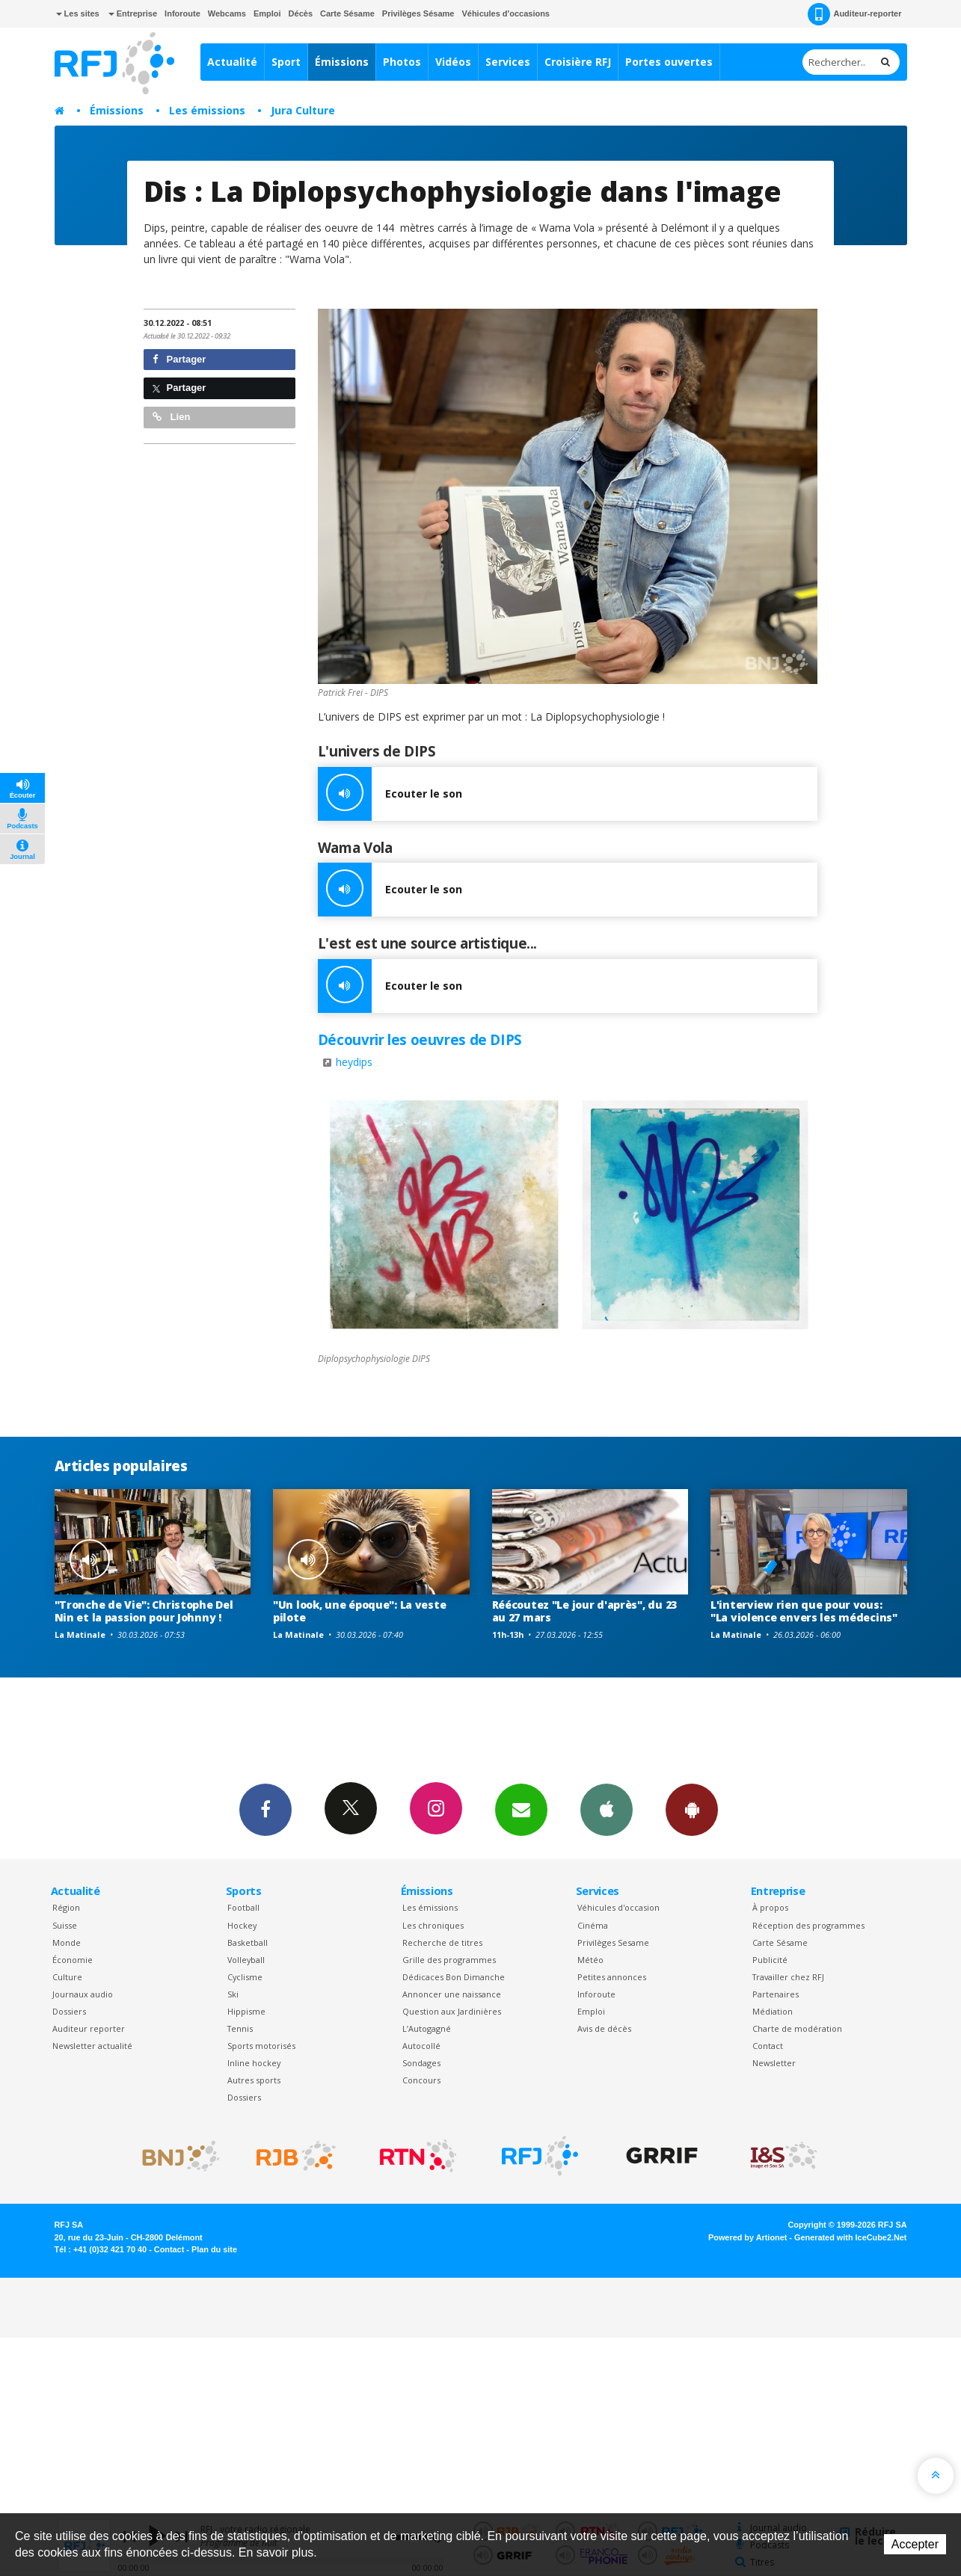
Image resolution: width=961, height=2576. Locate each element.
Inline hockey (253, 2063)
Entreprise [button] (132, 13)
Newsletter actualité (92, 2045)
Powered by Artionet (747, 2237)
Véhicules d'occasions (505, 13)
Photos (402, 62)
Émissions (342, 62)
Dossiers (69, 2011)
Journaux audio (82, 1994)
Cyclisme (244, 1977)
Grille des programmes (449, 1960)
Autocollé (421, 2045)
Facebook (265, 1809)
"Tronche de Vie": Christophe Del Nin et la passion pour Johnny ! (144, 1610)
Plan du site (214, 2249)
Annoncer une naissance (451, 1994)
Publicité (769, 1960)
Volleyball (246, 1960)
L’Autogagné (426, 2028)
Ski (233, 1994)
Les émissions (207, 110)
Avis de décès (604, 2028)
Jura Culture (303, 110)
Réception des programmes (808, 1925)
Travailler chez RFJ (788, 1977)
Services (507, 62)
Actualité (232, 62)
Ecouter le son (390, 794)
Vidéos (453, 62)
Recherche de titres (442, 1942)
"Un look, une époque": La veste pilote (359, 1610)
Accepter (915, 2544)
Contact (767, 2045)
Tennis (240, 2028)
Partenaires (775, 1994)
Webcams (227, 13)
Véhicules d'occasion (618, 1907)
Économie (72, 1960)
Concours (421, 2080)
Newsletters (521, 1809)
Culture (67, 1977)
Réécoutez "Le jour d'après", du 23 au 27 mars (584, 1610)
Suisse (64, 1925)
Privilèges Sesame (613, 1942)
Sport (286, 62)
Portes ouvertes (669, 62)
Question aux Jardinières (451, 2011)
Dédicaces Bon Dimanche (453, 1977)
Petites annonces (611, 1977)
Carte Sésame (347, 13)
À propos (770, 1907)
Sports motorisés (261, 2045)
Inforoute (182, 13)
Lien (171, 416)
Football (243, 1907)
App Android (692, 1809)
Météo (590, 1960)
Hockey (242, 1925)
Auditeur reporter (88, 2028)
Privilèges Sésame (418, 13)
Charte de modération (797, 2028)
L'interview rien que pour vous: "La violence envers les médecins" (803, 1610)
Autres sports (253, 2080)
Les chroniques (433, 1925)
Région (66, 1907)
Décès (301, 13)
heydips (354, 1062)
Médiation (772, 2011)
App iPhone (606, 1809)
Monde (66, 1942)
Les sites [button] (77, 13)
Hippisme (246, 2011)
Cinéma (592, 1925)
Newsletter (774, 2063)
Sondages (421, 2063)
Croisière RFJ (577, 62)
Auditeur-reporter (854, 14)
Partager (179, 359)
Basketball (247, 1942)
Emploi (267, 13)
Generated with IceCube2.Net (850, 2237)
